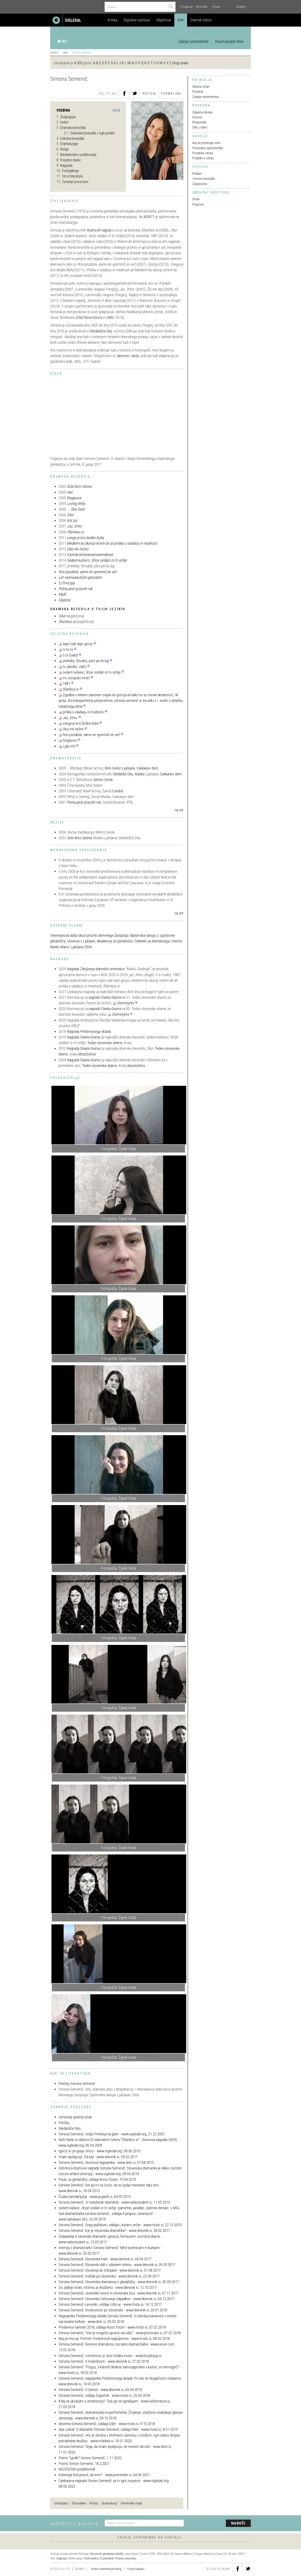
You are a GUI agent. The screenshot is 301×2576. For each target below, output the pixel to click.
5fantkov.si (75, 532)
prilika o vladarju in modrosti (83, 712)
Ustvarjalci (61, 2503)
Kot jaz (72, 520)
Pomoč (197, 117)
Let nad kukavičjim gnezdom (80, 577)
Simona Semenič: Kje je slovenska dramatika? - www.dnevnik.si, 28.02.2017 (114, 2230)
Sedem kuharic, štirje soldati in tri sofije (97, 560)
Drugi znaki (180, 62)
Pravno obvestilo (126, 2558)
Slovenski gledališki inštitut (106, 2554)
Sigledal (61, 2558)
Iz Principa (67, 583)
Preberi (197, 173)
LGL (70, 361)
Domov (54, 52)
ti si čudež (70, 655)
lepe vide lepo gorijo (78, 643)
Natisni (150, 93)
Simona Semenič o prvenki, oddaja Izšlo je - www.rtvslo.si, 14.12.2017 (110, 2304)
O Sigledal (186, 7)
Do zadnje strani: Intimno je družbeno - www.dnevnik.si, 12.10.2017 (108, 2287)
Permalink (171, 93)
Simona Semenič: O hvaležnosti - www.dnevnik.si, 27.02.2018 (104, 2361)
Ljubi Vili (69, 746)
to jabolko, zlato (74, 666)
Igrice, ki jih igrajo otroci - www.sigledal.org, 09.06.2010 (99, 2151)
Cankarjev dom (147, 768)
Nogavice (74, 497)
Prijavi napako (135, 2569)
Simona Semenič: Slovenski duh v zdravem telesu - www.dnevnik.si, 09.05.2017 (117, 2264)
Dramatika (79, 2503)
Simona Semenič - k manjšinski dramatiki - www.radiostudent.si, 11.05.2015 (114, 2202)
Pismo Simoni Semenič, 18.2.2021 (84, 2463)
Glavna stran (200, 86)
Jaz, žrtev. (70, 717)
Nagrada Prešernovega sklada (89, 1031)
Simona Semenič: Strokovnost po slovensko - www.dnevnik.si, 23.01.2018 (113, 2310)
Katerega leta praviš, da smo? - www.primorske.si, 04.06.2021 (104, 2474)
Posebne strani (202, 153)
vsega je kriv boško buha (85, 537)
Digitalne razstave (137, 20)
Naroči (238, 2523)
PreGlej (64, 2122)
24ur (70, 514)
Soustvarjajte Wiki (229, 41)
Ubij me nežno (77, 549)
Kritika (112, 20)
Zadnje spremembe (193, 41)
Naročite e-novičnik (74, 2523)
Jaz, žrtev (74, 526)
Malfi (62, 594)
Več (70, 492)
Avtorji (93, 2503)
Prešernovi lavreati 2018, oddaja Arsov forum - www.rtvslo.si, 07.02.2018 (112, 2327)
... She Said (75, 509)
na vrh (179, 810)
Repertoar (163, 20)
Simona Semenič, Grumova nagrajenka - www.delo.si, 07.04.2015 (106, 2162)
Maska (139, 774)
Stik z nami (199, 127)
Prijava (216, 7)
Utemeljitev (125, 1003)
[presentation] (220, 2523)
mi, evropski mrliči (76, 678)
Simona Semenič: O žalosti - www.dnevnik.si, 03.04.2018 (100, 2389)
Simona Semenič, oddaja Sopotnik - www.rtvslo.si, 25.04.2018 (104, 2395)
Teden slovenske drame (104, 1042)
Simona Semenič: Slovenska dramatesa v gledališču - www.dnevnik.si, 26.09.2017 (119, 2281)
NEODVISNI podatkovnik (77, 2469)
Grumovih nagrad (99, 230)
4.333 (78, 62)
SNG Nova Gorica (89, 317)
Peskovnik (199, 122)
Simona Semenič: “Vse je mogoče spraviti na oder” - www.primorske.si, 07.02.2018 (120, 2332)
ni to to (68, 649)
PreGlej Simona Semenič (77, 2083)
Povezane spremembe (207, 148)
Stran (196, 199)
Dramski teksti (201, 20)
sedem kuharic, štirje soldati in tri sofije (92, 672)
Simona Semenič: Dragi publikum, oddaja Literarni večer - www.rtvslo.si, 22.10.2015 (120, 2224)
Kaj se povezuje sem (206, 143)
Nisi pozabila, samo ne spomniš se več (88, 571)
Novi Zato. (202, 7)
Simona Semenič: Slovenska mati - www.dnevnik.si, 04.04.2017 (105, 2259)
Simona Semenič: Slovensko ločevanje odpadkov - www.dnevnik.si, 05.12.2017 (117, 2298)
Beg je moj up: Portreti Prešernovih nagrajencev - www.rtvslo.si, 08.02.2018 (114, 2338)
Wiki (180, 20)
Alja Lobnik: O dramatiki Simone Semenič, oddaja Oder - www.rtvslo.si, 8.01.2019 (118, 2429)
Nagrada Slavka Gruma (83, 1037)
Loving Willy (76, 503)
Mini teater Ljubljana (120, 768)
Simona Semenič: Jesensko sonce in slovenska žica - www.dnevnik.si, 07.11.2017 (119, 2293)
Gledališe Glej (123, 774)
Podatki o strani (203, 158)
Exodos (117, 791)
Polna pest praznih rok (75, 588)
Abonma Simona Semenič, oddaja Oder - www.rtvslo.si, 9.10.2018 (107, 2423)
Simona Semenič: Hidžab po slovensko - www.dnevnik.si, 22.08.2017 (109, 2276)
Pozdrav (197, 91)
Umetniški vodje (131, 2503)
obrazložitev (87, 1054)
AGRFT (149, 216)
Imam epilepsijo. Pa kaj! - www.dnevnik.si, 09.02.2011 (98, 2156)
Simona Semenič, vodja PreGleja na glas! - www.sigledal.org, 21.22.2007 (112, 2134)
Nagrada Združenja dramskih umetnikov (96, 968)
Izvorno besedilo (203, 178)
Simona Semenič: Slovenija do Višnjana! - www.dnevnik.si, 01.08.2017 (110, 2270)
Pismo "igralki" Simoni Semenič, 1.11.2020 (90, 2457)
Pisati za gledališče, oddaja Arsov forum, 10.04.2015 (97, 2179)
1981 (66, 683)
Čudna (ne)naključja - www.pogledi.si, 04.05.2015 (95, 2196)
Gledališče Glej (101, 331)
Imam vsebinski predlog (106, 2569)
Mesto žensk (103, 779)
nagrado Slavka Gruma (105, 997)
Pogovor (198, 204)
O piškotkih (107, 2558)
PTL (130, 802)
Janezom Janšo (127, 355)
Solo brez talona (79, 486)
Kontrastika (91, 2558)
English (241, 7)
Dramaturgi (109, 2503)
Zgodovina (199, 184)
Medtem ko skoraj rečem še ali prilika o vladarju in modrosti (112, 543)
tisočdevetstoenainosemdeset (90, 554)
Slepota (64, 600)
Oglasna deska (202, 112)
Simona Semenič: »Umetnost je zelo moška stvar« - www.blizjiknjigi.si (110, 2355)
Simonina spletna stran (75, 2117)
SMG (110, 317)
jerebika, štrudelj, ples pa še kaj (86, 660)
